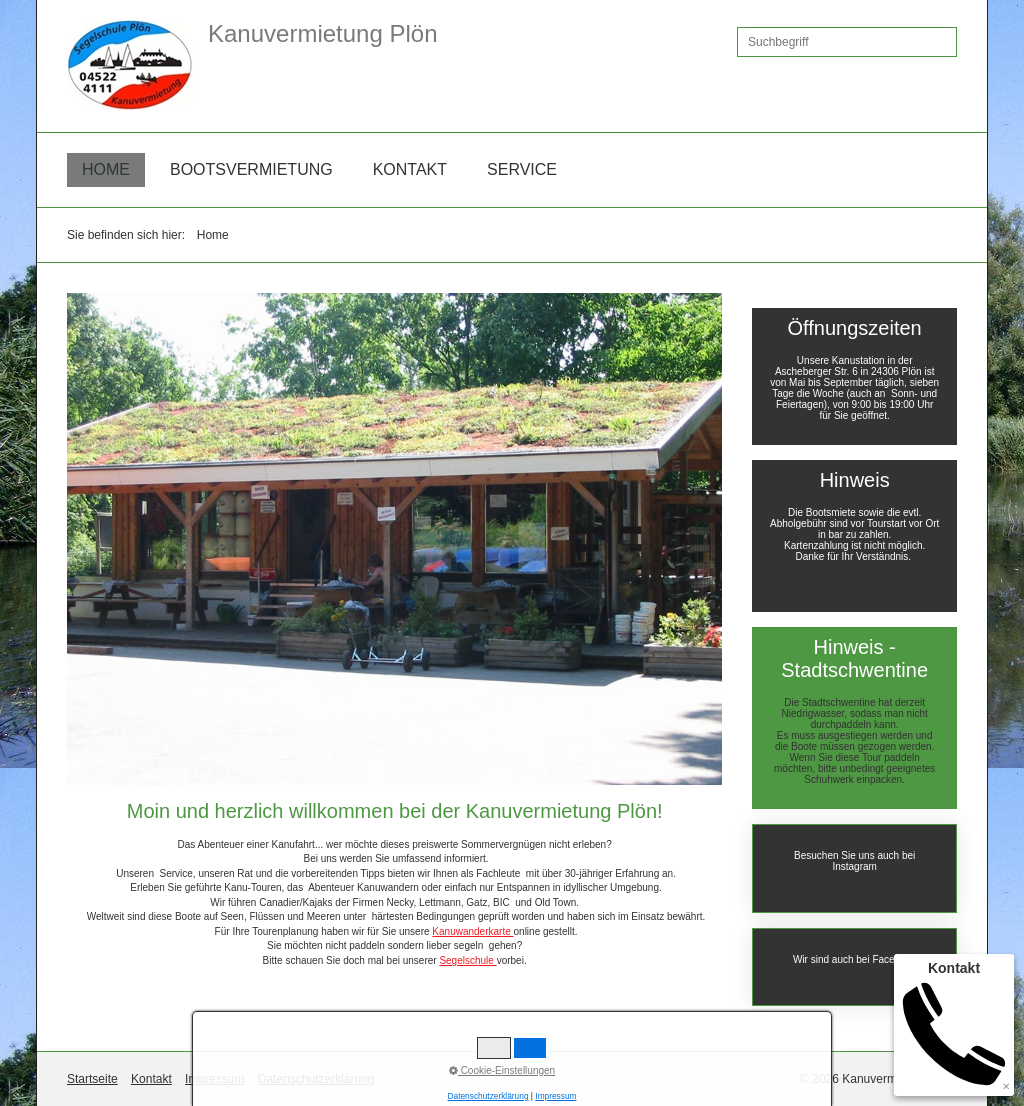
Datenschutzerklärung (316, 1079)
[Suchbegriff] (847, 42)
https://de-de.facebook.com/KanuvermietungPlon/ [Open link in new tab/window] (854, 967)
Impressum (214, 1079)
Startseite (92, 1079)
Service (522, 169)
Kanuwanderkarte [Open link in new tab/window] (472, 931)
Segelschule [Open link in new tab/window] (467, 960)
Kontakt (410, 169)
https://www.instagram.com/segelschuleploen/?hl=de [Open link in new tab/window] (854, 868)
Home (106, 169)
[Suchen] (942, 42)
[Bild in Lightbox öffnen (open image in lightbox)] (394, 539)
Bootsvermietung (251, 169)
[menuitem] (106, 170)
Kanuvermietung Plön (322, 33)
